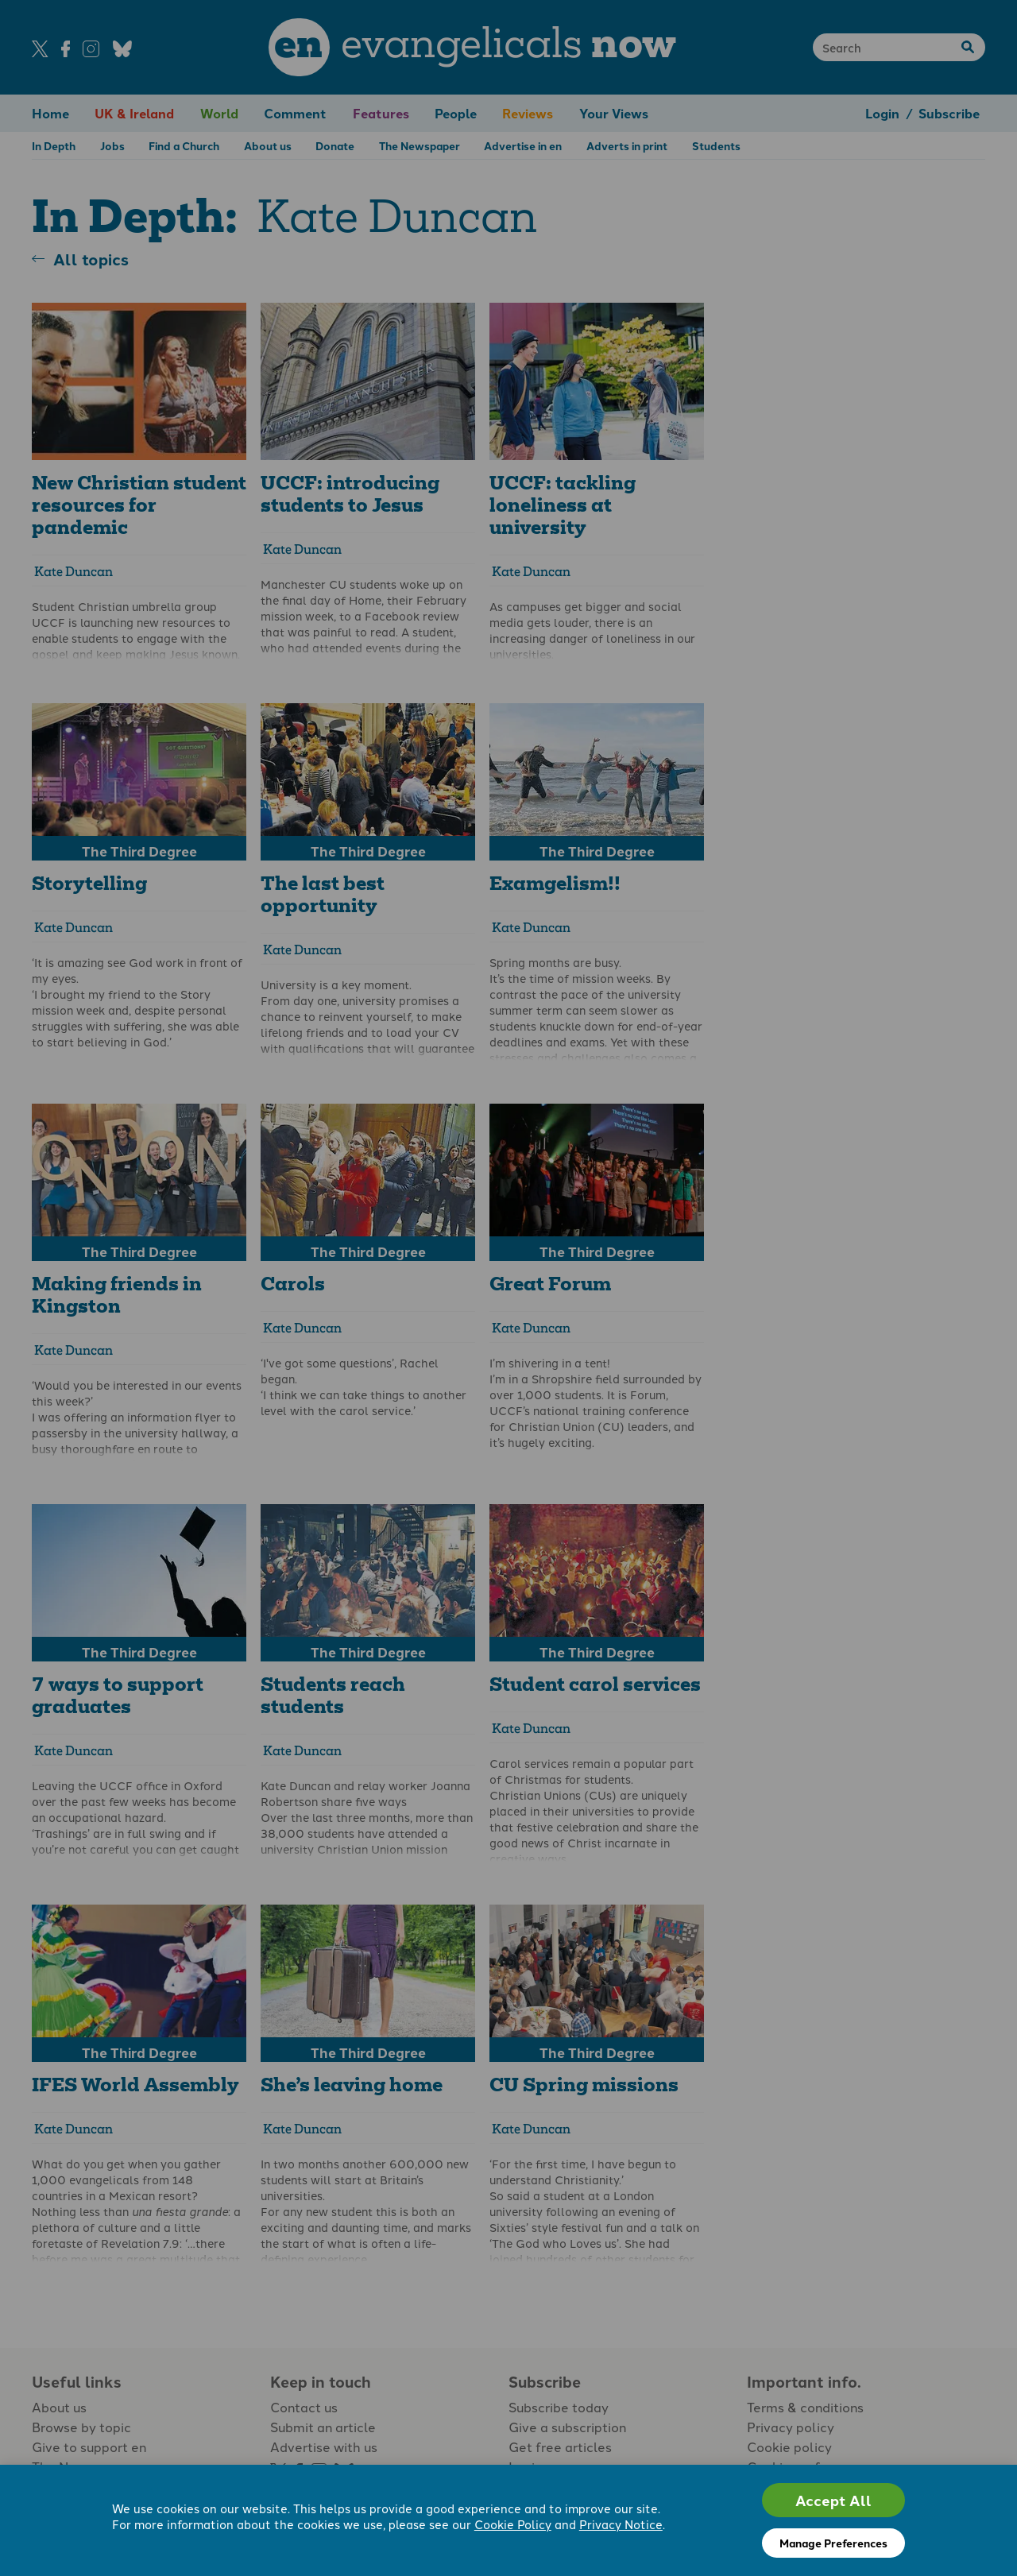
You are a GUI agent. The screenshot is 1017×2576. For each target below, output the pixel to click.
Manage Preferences (833, 2543)
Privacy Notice (621, 2524)
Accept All (833, 2500)
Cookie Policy (512, 2524)
